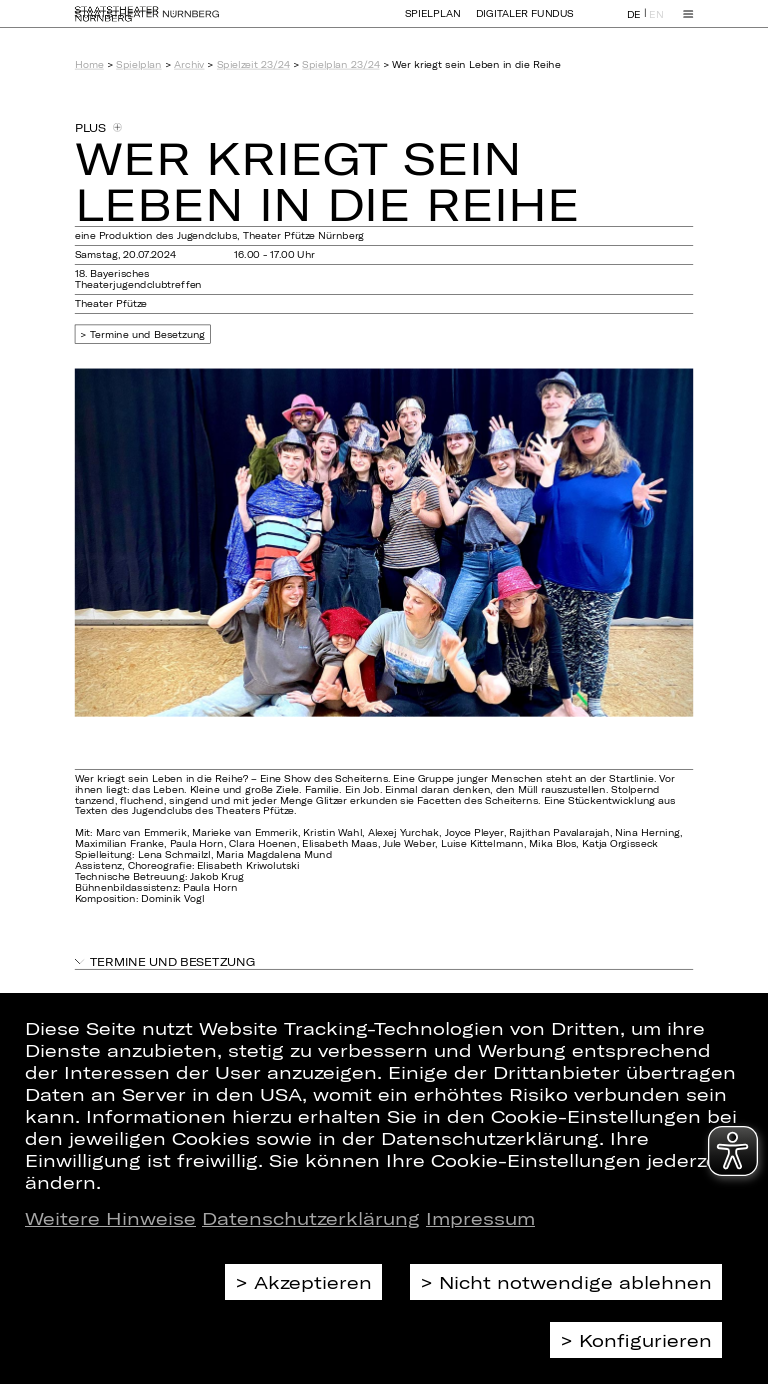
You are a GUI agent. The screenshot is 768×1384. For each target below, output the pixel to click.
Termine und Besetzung (148, 333)
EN (656, 23)
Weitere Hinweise (110, 1218)
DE (634, 23)
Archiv (189, 64)
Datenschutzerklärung (311, 1218)
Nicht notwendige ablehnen (575, 1282)
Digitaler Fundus (525, 22)
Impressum (480, 1218)
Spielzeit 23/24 (253, 64)
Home (89, 64)
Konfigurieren (645, 1340)
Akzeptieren (313, 1282)
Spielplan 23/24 (340, 64)
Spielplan (433, 22)
